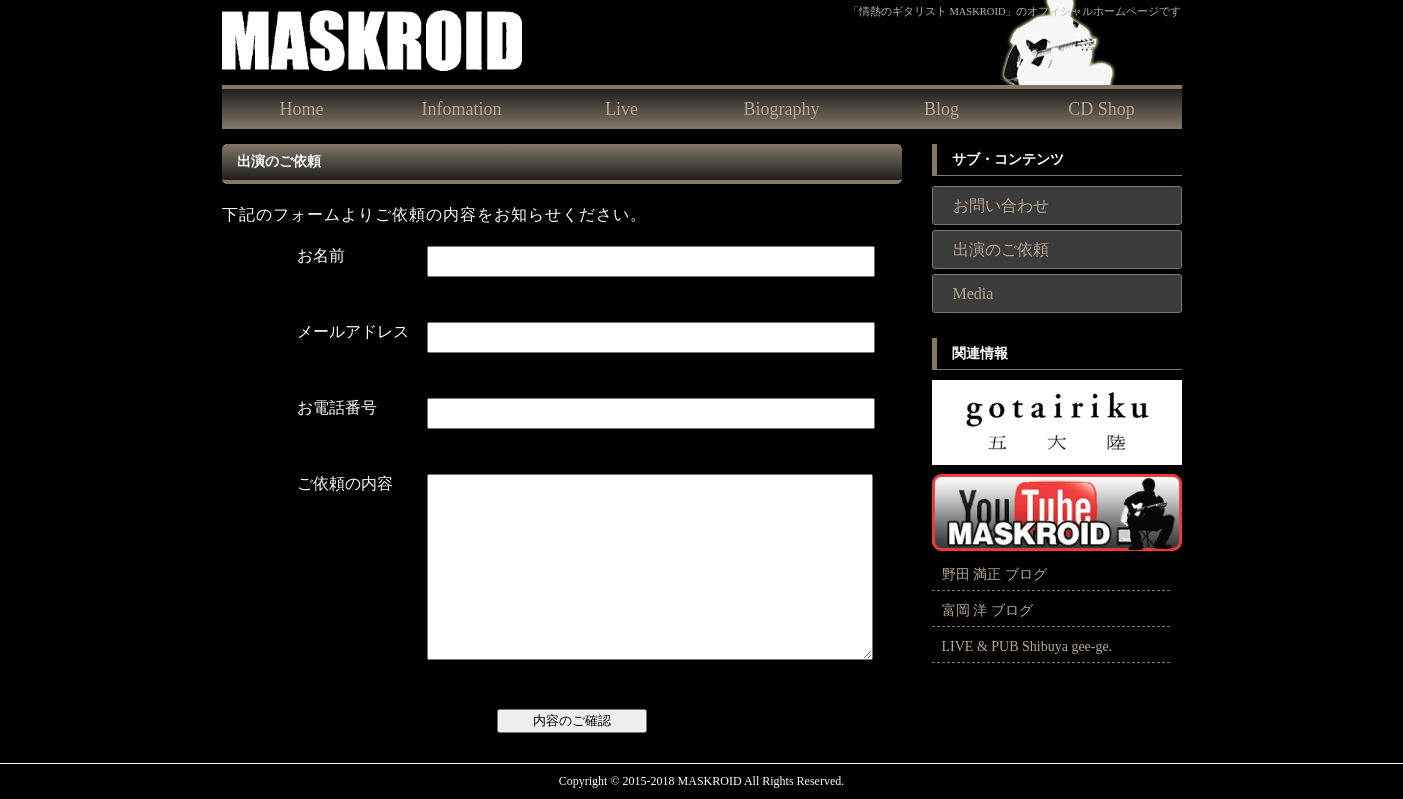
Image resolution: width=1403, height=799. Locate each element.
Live (621, 109)
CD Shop (1101, 109)
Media (973, 293)
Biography (782, 109)
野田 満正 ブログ (994, 574)
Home (302, 109)
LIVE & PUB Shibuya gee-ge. (1027, 646)
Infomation (462, 109)
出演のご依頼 (1001, 249)
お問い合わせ (1001, 205)
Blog (941, 109)
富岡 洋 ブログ (987, 610)
